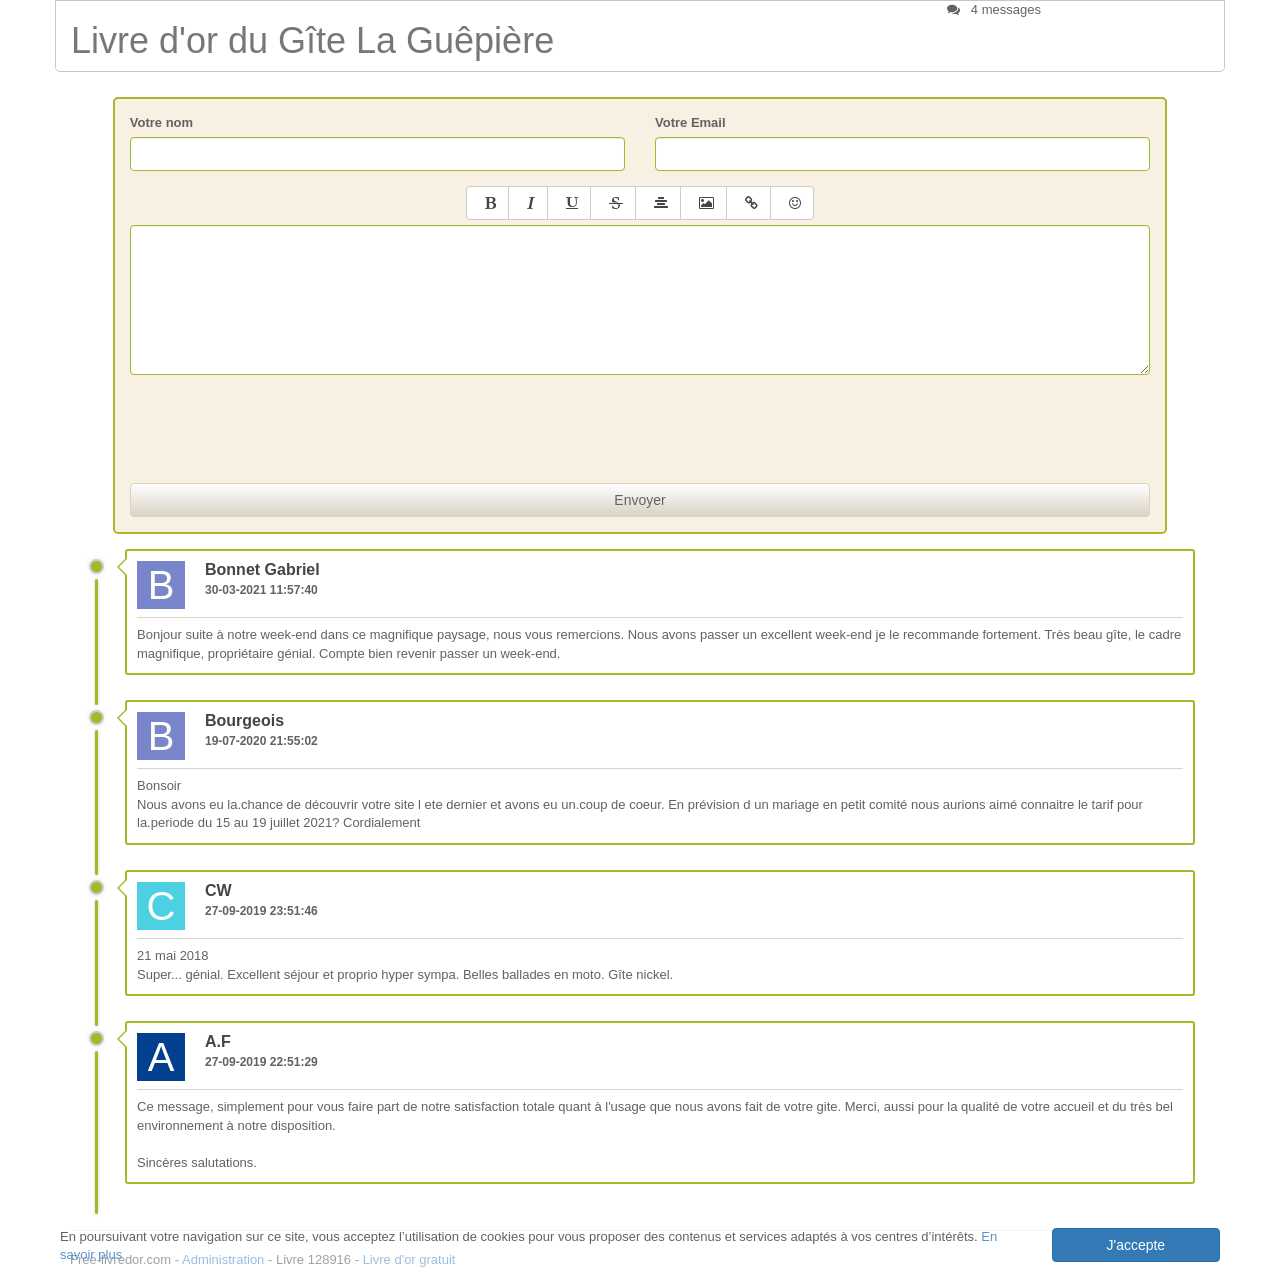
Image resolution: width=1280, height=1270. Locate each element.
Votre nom (161, 122)
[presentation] (640, 429)
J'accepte (1135, 1245)
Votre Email (690, 122)
